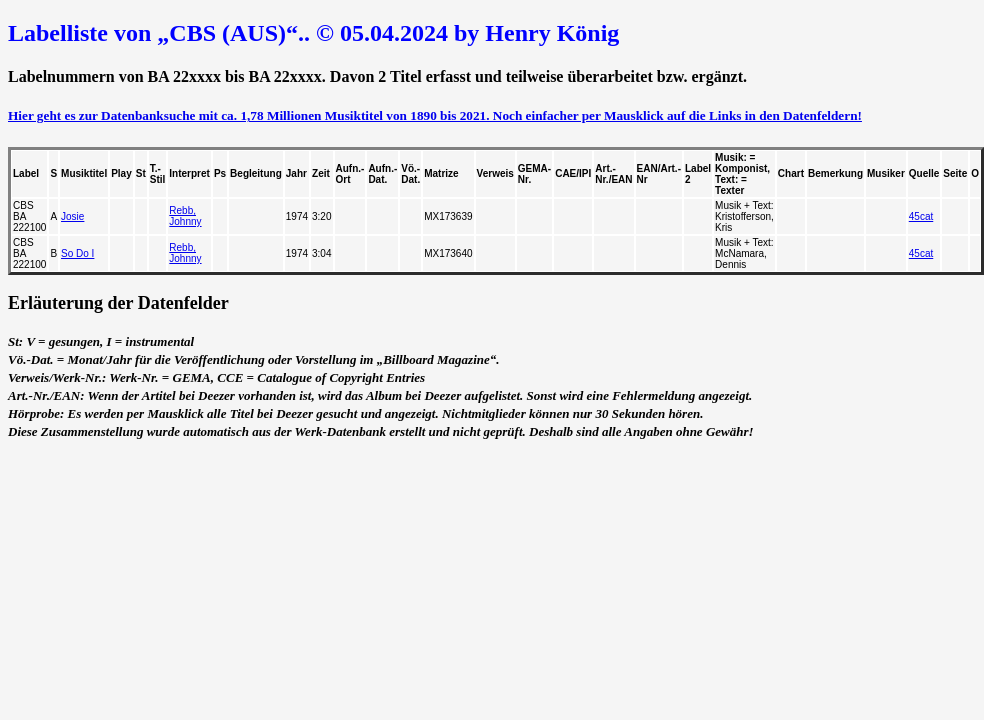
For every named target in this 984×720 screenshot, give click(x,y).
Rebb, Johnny (185, 216)
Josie (72, 216)
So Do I (77, 253)
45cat (921, 216)
